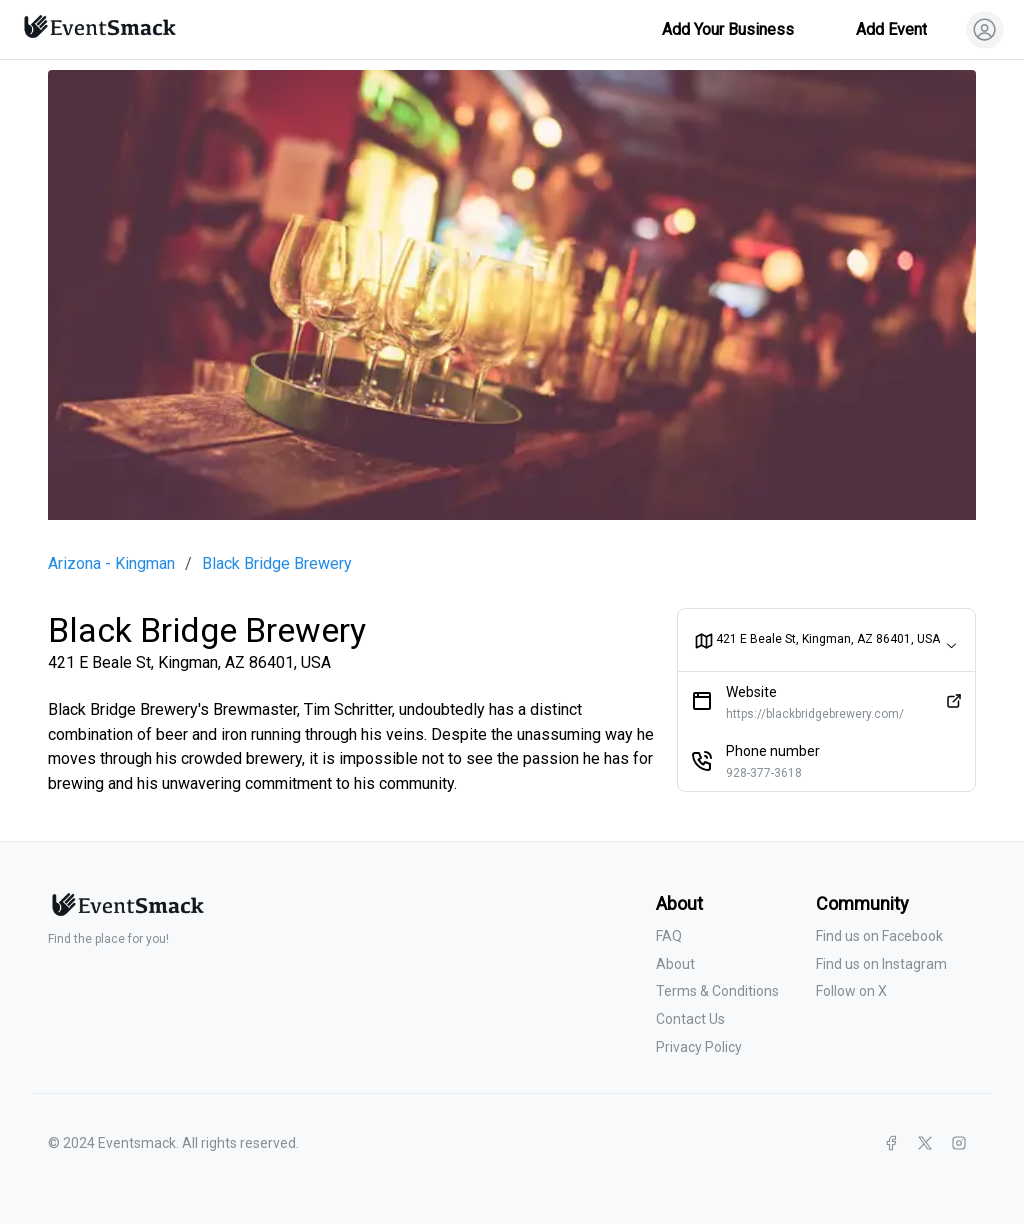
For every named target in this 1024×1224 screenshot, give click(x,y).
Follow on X (851, 991)
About (675, 964)
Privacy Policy (699, 1047)
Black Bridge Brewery (277, 564)
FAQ (669, 936)
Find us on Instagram (881, 964)
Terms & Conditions (717, 991)
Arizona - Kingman (111, 564)
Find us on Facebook (879, 936)
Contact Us (690, 1019)
